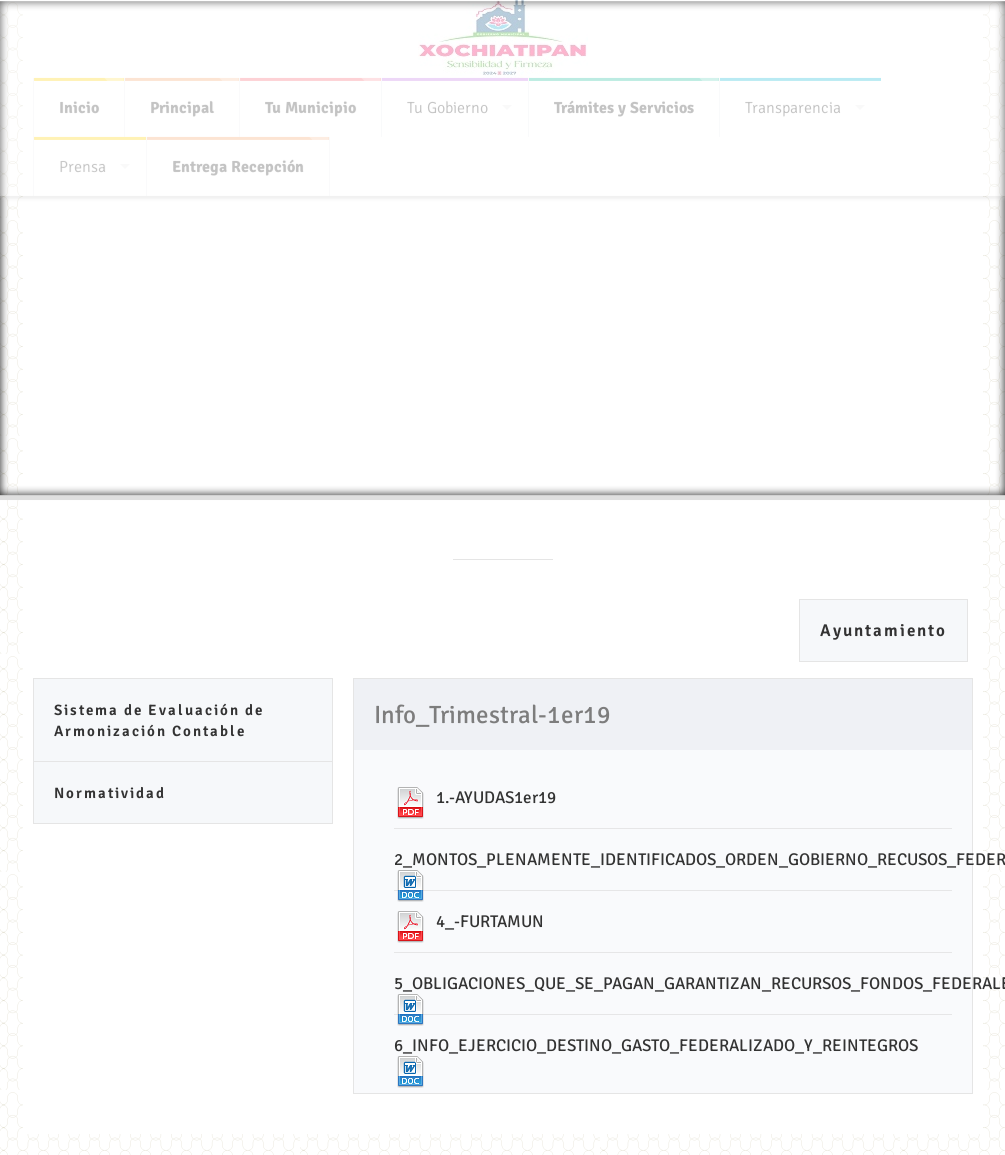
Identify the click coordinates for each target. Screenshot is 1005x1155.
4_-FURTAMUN (490, 921)
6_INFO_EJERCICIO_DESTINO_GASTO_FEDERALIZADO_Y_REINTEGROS (656, 1045)
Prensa (82, 163)
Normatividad (110, 793)
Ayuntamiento (883, 630)
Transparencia (793, 104)
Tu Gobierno (447, 104)
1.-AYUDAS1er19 (496, 797)
